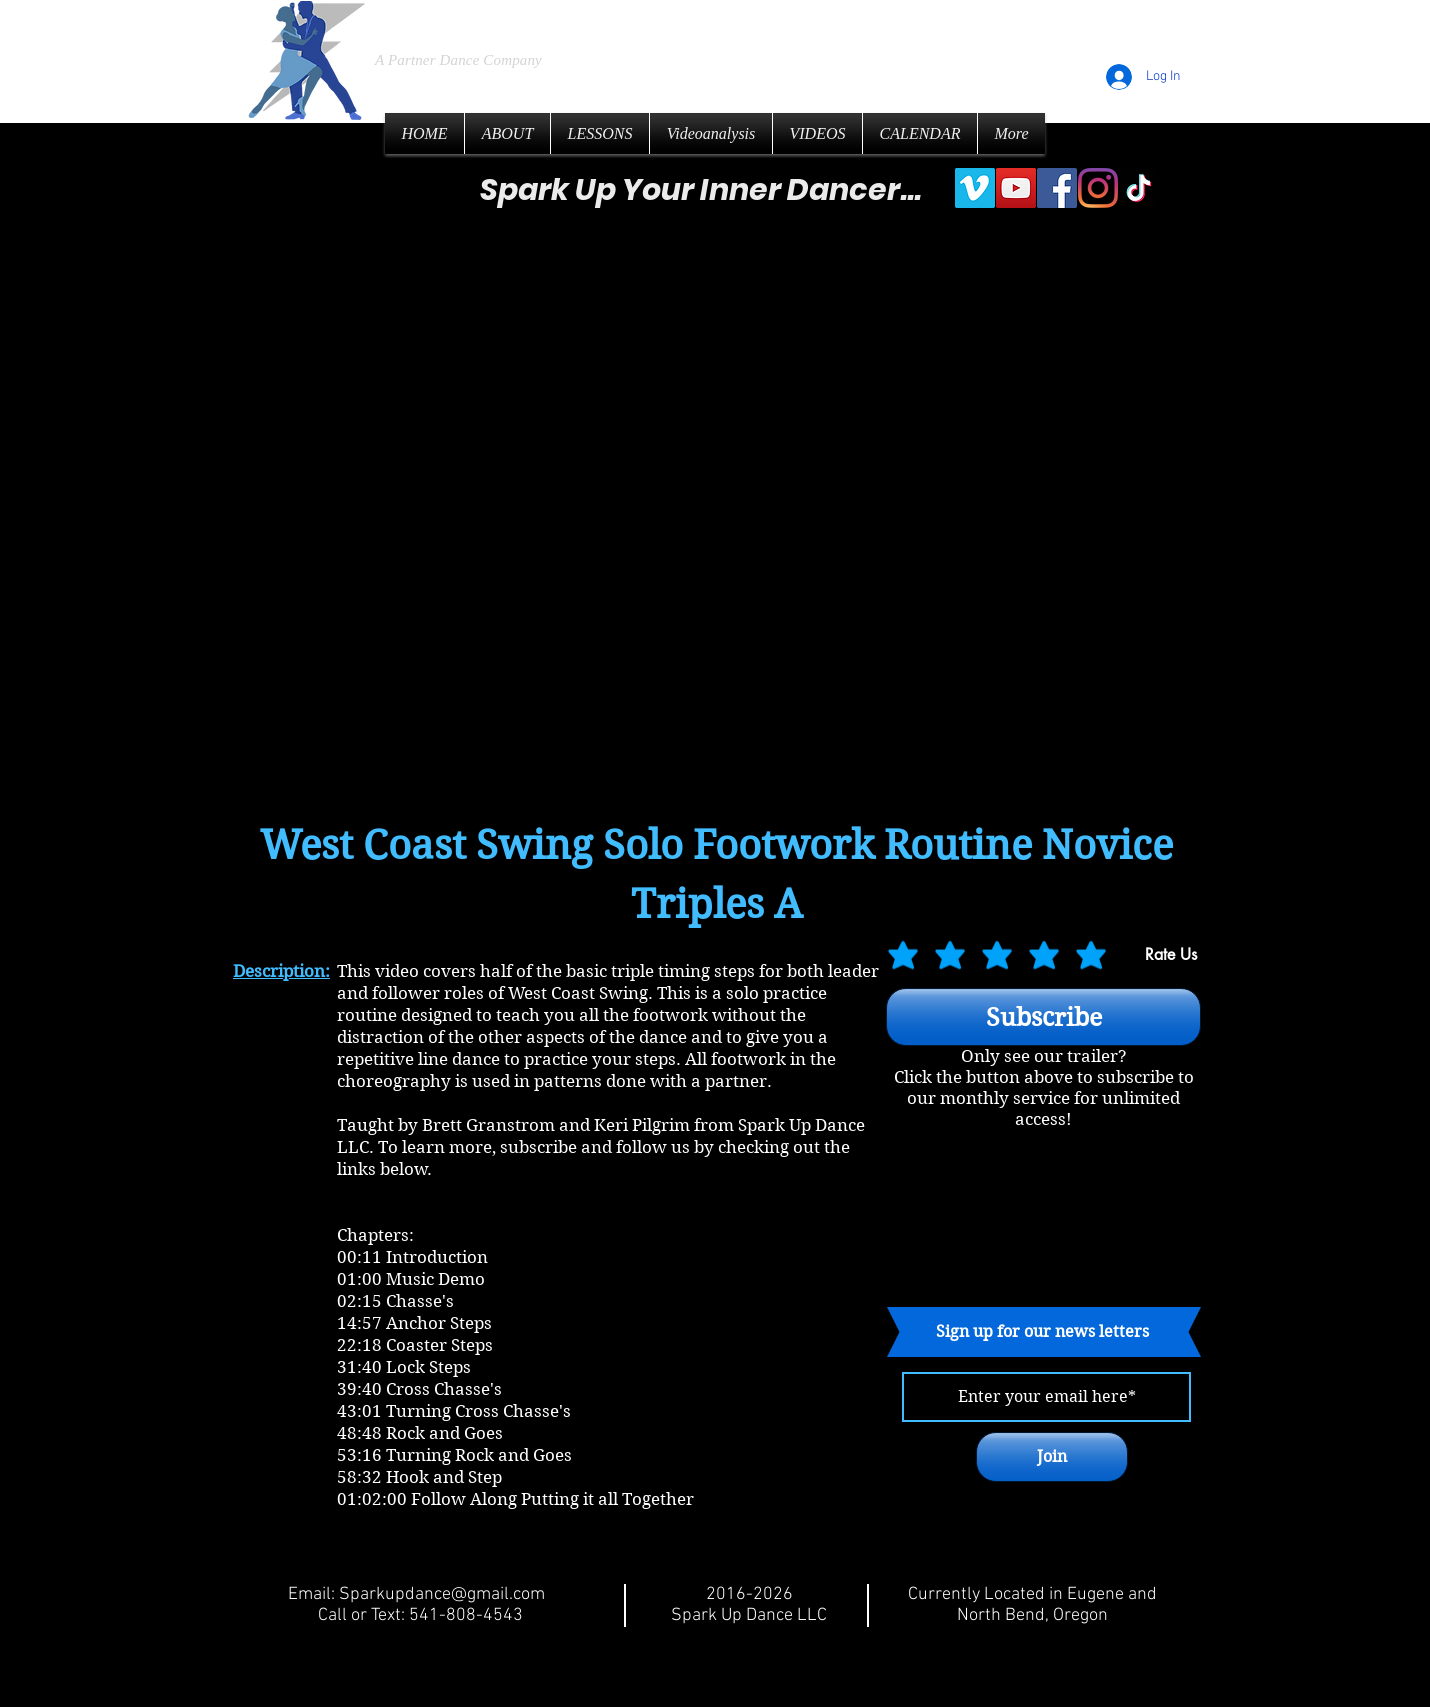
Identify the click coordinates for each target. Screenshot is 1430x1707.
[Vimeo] (975, 188)
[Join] (1052, 1457)
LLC (709, 20)
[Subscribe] (1043, 1017)
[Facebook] (1057, 188)
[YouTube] (1016, 188)
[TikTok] (1139, 188)
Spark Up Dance (527, 19)
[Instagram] (1098, 188)
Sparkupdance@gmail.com (442, 1594)
